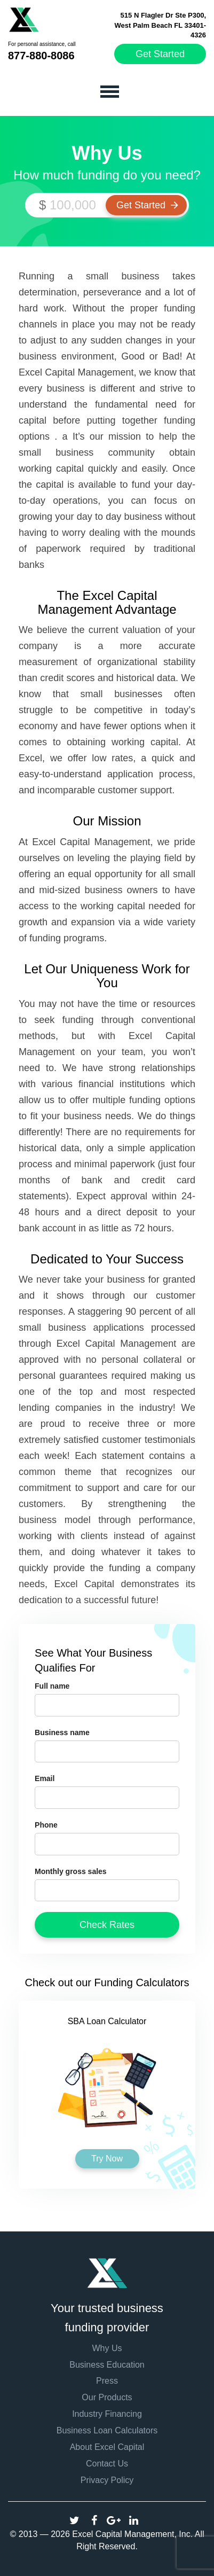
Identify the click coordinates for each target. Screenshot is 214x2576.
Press (107, 2380)
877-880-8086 (41, 55)
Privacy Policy (107, 2480)
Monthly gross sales (71, 1871)
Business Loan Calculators (107, 2430)
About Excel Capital (107, 2447)
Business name (62, 1732)
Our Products (107, 2397)
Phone (46, 1825)
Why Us (107, 2348)
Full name (52, 1686)
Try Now (107, 2158)
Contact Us (107, 2463)
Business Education (107, 2364)
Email (44, 1778)
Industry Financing (107, 2413)
